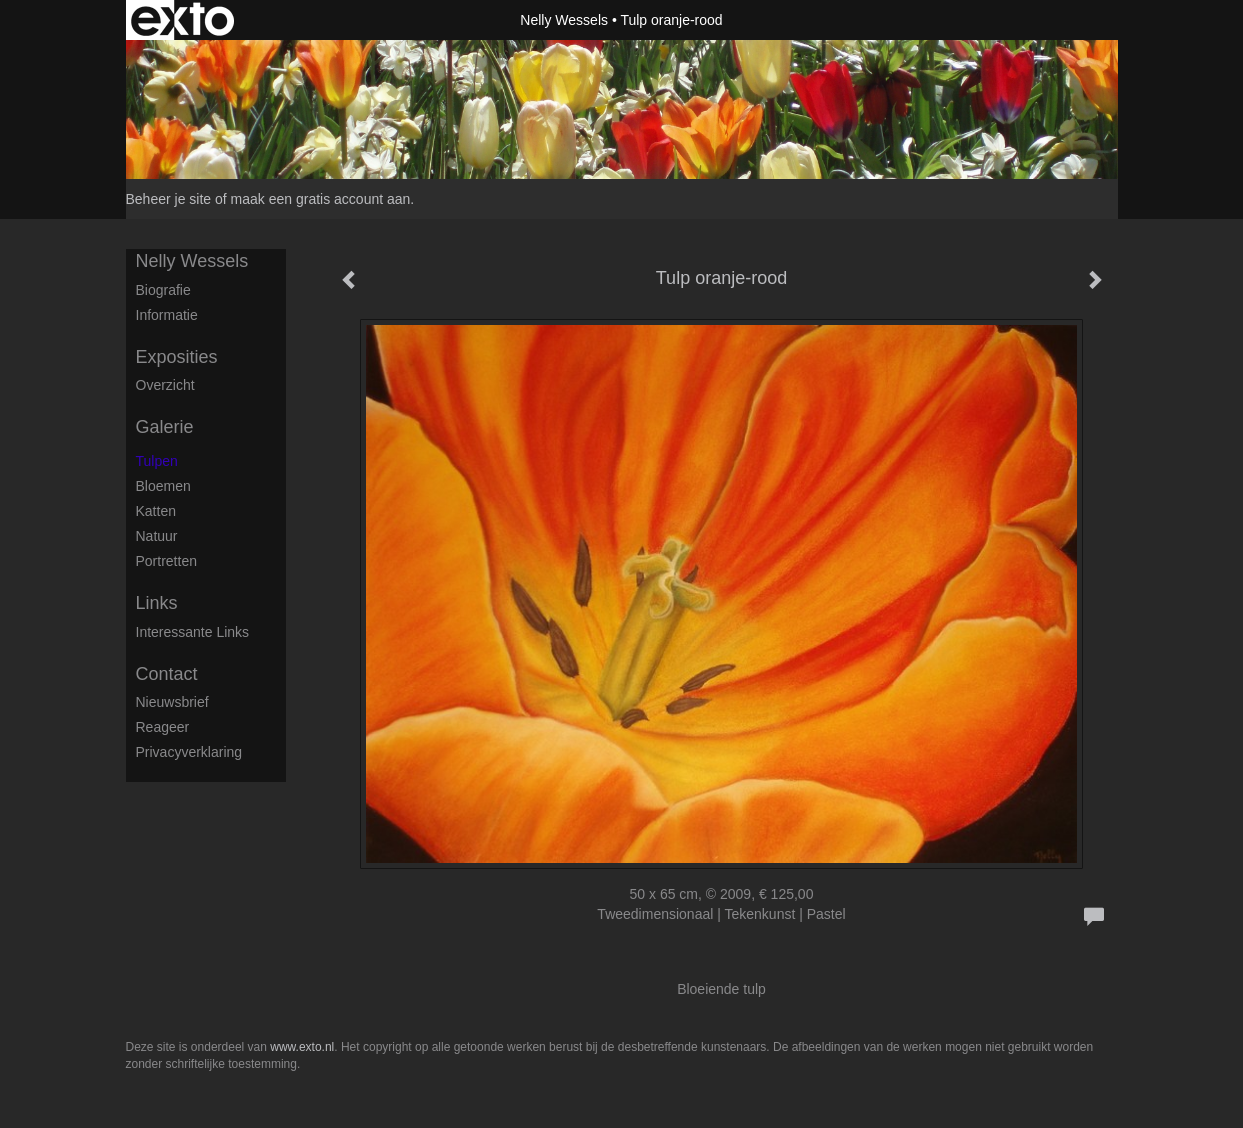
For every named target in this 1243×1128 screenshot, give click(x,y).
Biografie (163, 290)
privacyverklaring (189, 752)
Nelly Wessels (564, 20)
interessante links (193, 632)
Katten (156, 511)
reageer (163, 727)
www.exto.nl (302, 1047)
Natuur (157, 536)
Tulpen (157, 461)
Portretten (166, 561)
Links (157, 603)
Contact (167, 674)
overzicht (165, 385)
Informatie (167, 315)
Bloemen (163, 486)
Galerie (165, 427)
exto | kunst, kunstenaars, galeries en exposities (182, 20)
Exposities (177, 357)
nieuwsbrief (172, 702)
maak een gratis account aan (321, 199)
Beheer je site (169, 199)
